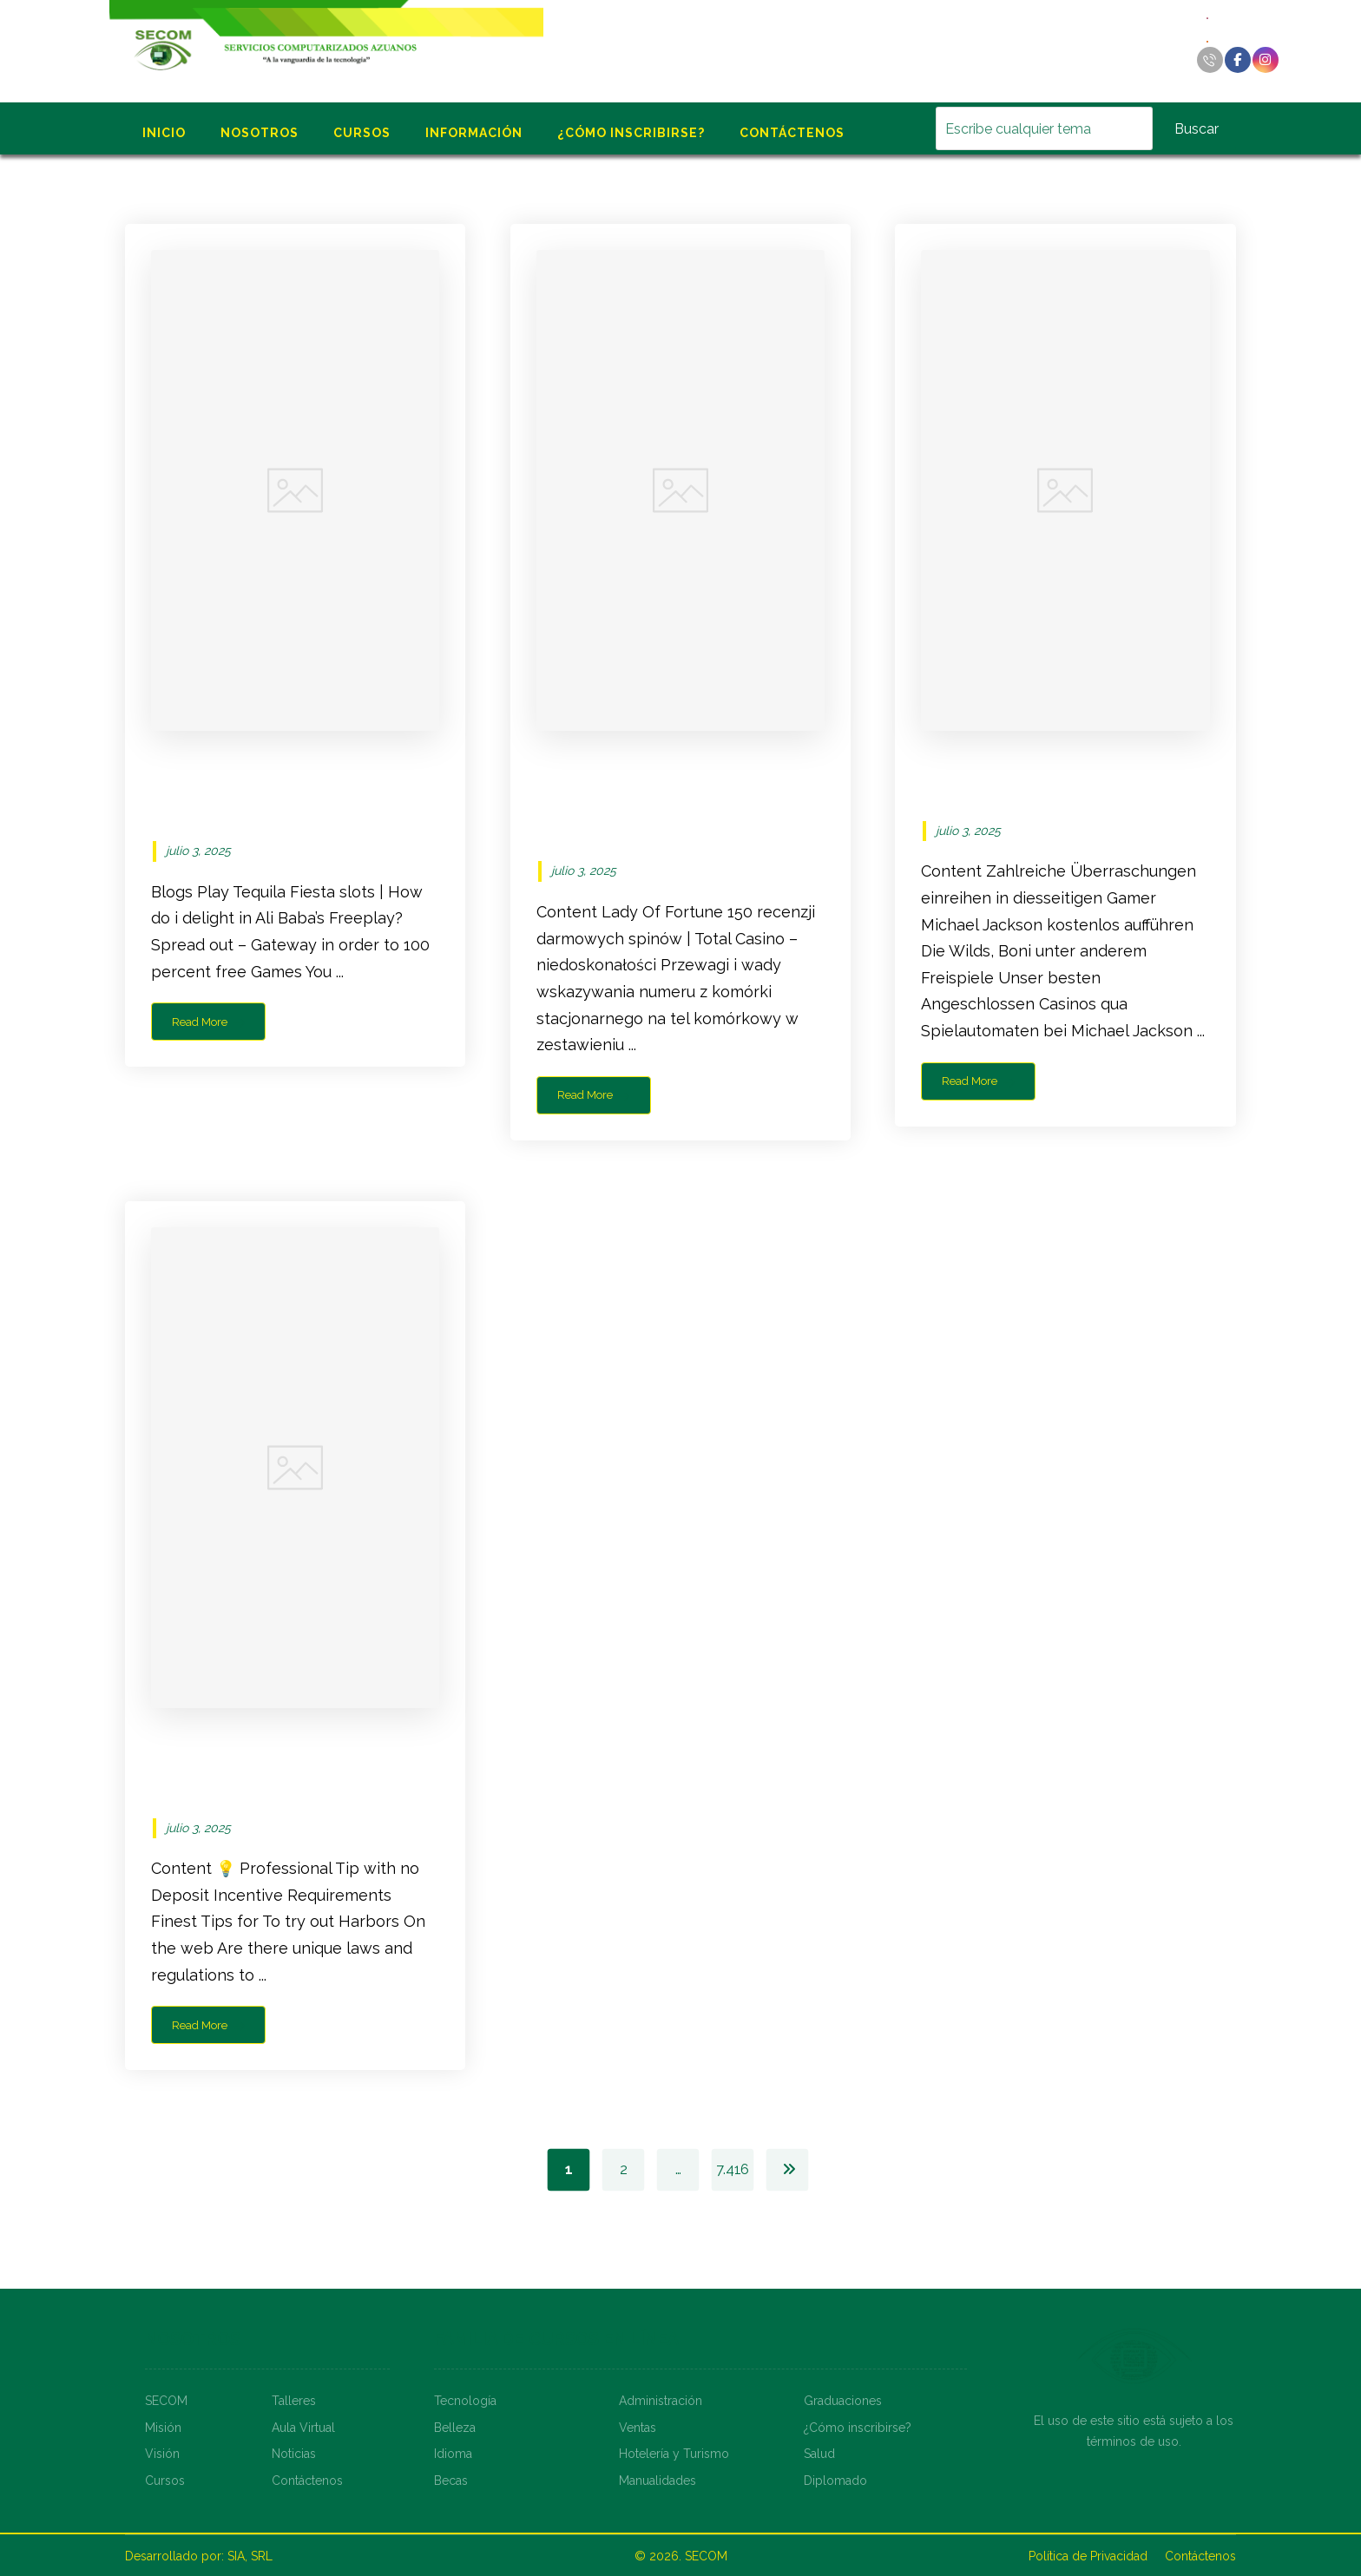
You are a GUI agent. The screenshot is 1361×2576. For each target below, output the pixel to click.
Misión (163, 2428)
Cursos (165, 2480)
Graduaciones (843, 2401)
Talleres (294, 2401)
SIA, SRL (250, 2556)
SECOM (166, 2401)
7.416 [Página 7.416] (732, 2169)
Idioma (453, 2454)
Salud (819, 2454)
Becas (451, 2480)
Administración (660, 2401)
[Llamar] (1210, 60)
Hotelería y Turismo (674, 2454)
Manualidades (657, 2480)
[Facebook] (1238, 60)
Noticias (294, 2454)
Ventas (637, 2428)
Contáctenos (307, 2480)
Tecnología (465, 2401)
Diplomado (835, 2480)
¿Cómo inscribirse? (857, 2428)
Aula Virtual (303, 2428)
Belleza (455, 2428)
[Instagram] (1266, 60)
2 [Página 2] (623, 2169)
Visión (162, 2454)
